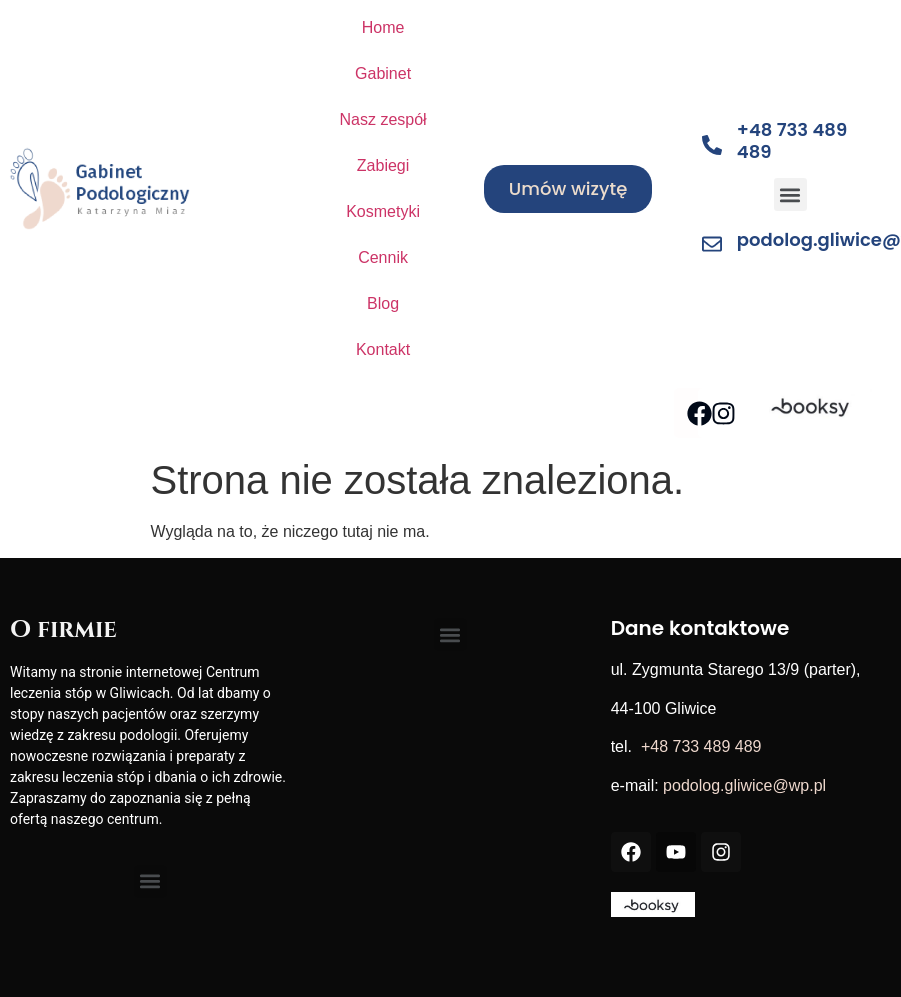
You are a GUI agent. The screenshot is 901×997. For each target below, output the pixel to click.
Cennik (383, 257)
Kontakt (383, 349)
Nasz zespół (382, 119)
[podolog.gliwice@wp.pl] (712, 244)
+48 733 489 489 (792, 140)
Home (383, 27)
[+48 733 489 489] (712, 145)
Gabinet (383, 73)
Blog (383, 303)
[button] (790, 194)
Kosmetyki (383, 211)
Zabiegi (383, 165)
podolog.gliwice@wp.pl (744, 785)
